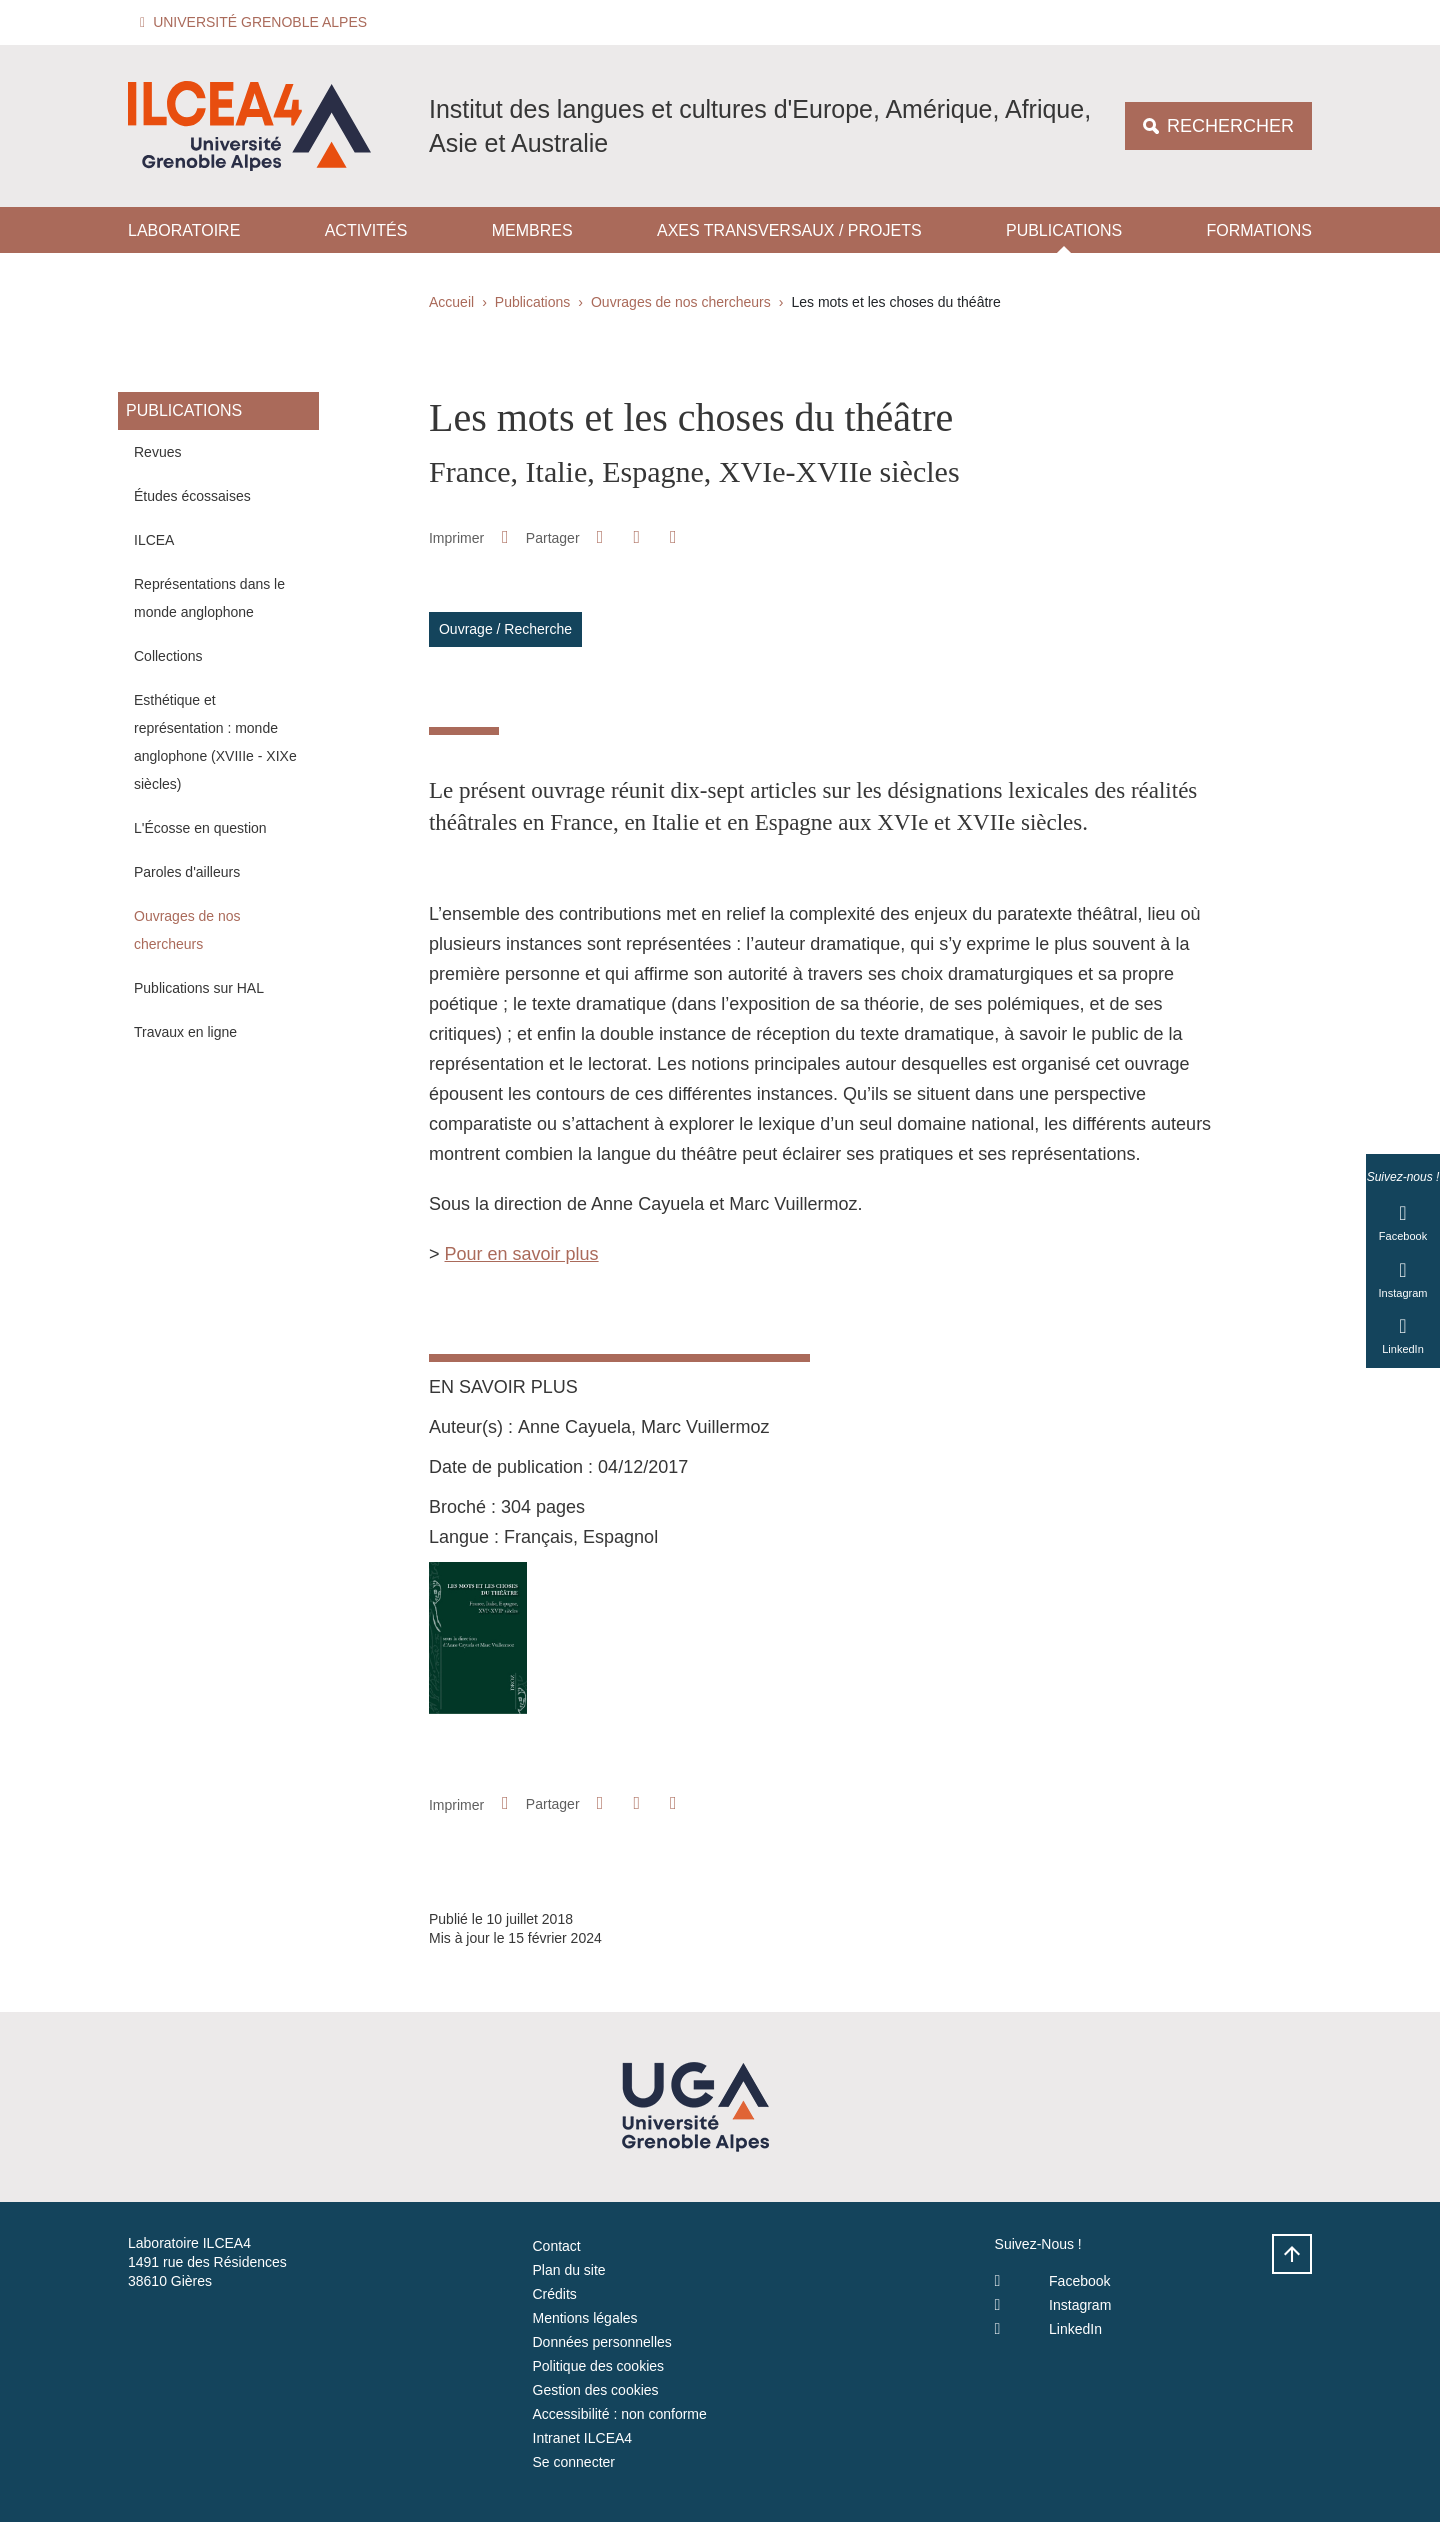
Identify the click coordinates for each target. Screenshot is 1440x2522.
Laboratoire (184, 230)
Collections (168, 656)
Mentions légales (585, 2318)
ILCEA (154, 540)
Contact (557, 2246)
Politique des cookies (599, 2366)
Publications (1064, 230)
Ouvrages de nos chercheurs (681, 302)
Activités (366, 230)
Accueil (451, 302)
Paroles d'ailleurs (187, 872)
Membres (532, 230)
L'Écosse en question (200, 828)
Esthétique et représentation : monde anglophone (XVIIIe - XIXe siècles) (215, 742)
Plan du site (569, 2270)
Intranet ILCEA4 (583, 2438)
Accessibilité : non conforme (620, 2414)
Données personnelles (602, 2342)
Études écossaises (192, 496)
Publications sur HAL (199, 988)
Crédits (555, 2294)
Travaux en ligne (185, 1032)
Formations (1258, 230)
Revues (157, 452)
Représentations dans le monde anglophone (209, 598)
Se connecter (574, 2462)
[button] (256, 22)
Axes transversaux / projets (789, 230)
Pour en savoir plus (522, 1254)
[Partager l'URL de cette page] (673, 537)
